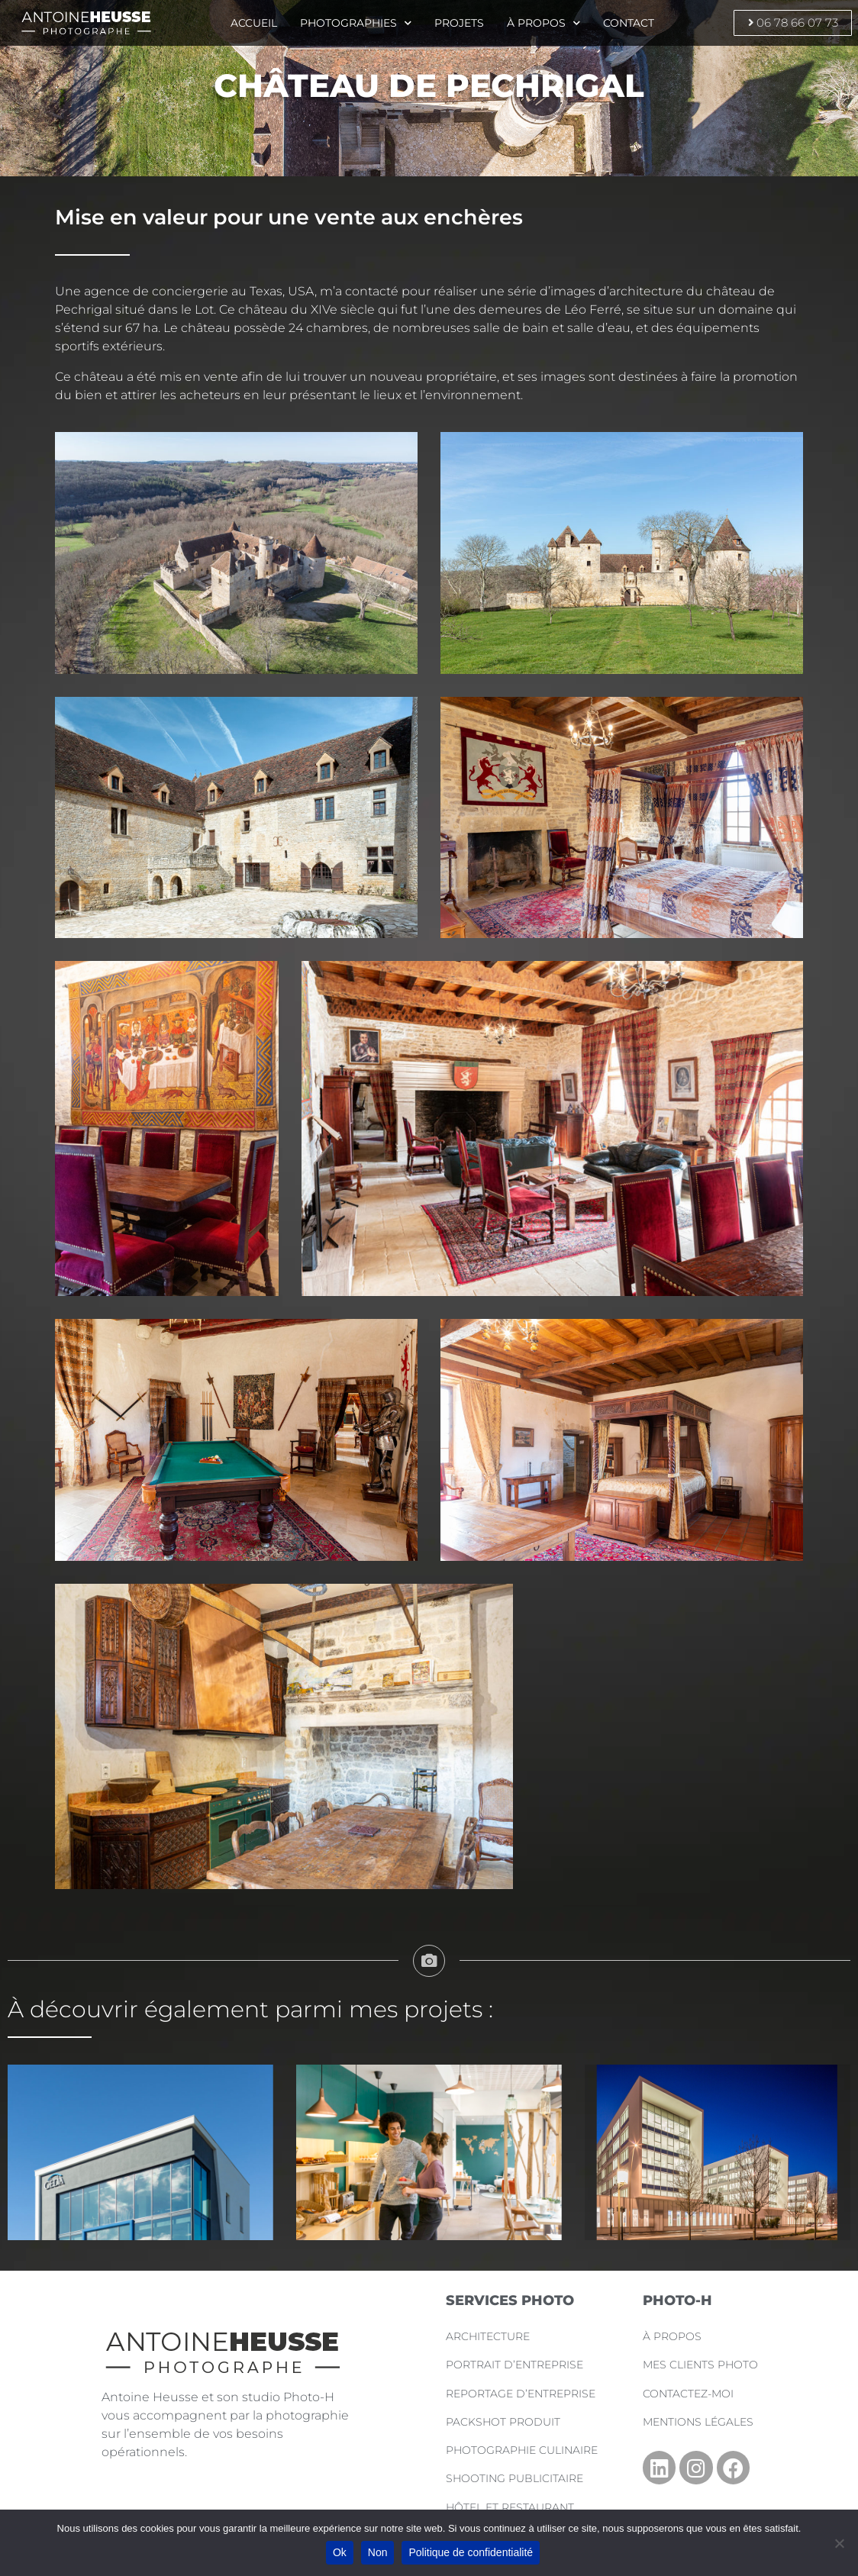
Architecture (489, 2336)
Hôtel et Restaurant (512, 2507)
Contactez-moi (690, 2393)
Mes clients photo (701, 2364)
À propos (545, 22)
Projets (460, 23)
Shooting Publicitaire (516, 2478)
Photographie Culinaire (524, 2450)
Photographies (355, 22)
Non (378, 2552)
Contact (632, 23)
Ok (340, 2552)
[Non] (839, 2543)
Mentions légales (700, 2422)
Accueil (251, 23)
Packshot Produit (504, 2422)
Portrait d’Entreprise (516, 2364)
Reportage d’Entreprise (523, 2393)
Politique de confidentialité (470, 2552)
